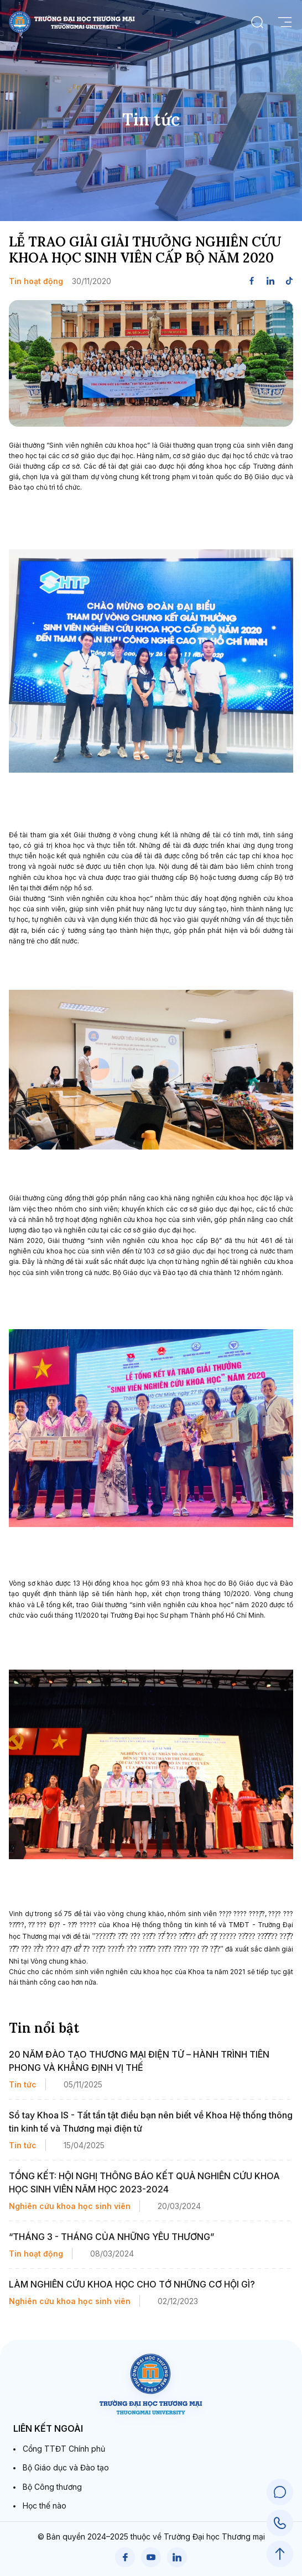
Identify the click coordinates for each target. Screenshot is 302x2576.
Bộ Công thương (52, 2486)
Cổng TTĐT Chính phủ (64, 2448)
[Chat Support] (280, 2492)
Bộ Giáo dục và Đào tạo (66, 2467)
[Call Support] (280, 2523)
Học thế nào (44, 2505)
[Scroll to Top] (280, 2554)
